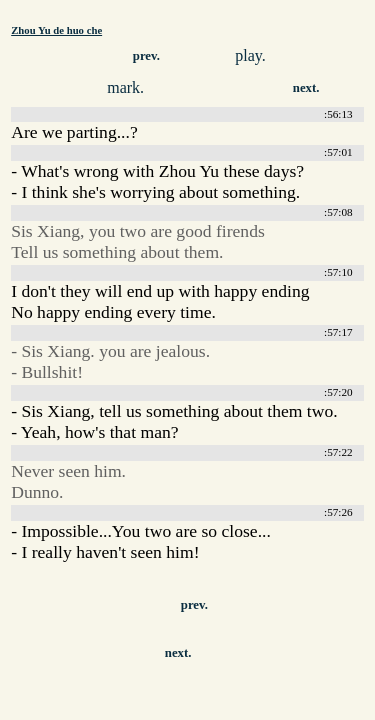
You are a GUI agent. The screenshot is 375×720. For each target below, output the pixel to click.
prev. (146, 56)
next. (306, 88)
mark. (125, 87)
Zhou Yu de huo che (56, 30)
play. (250, 55)
